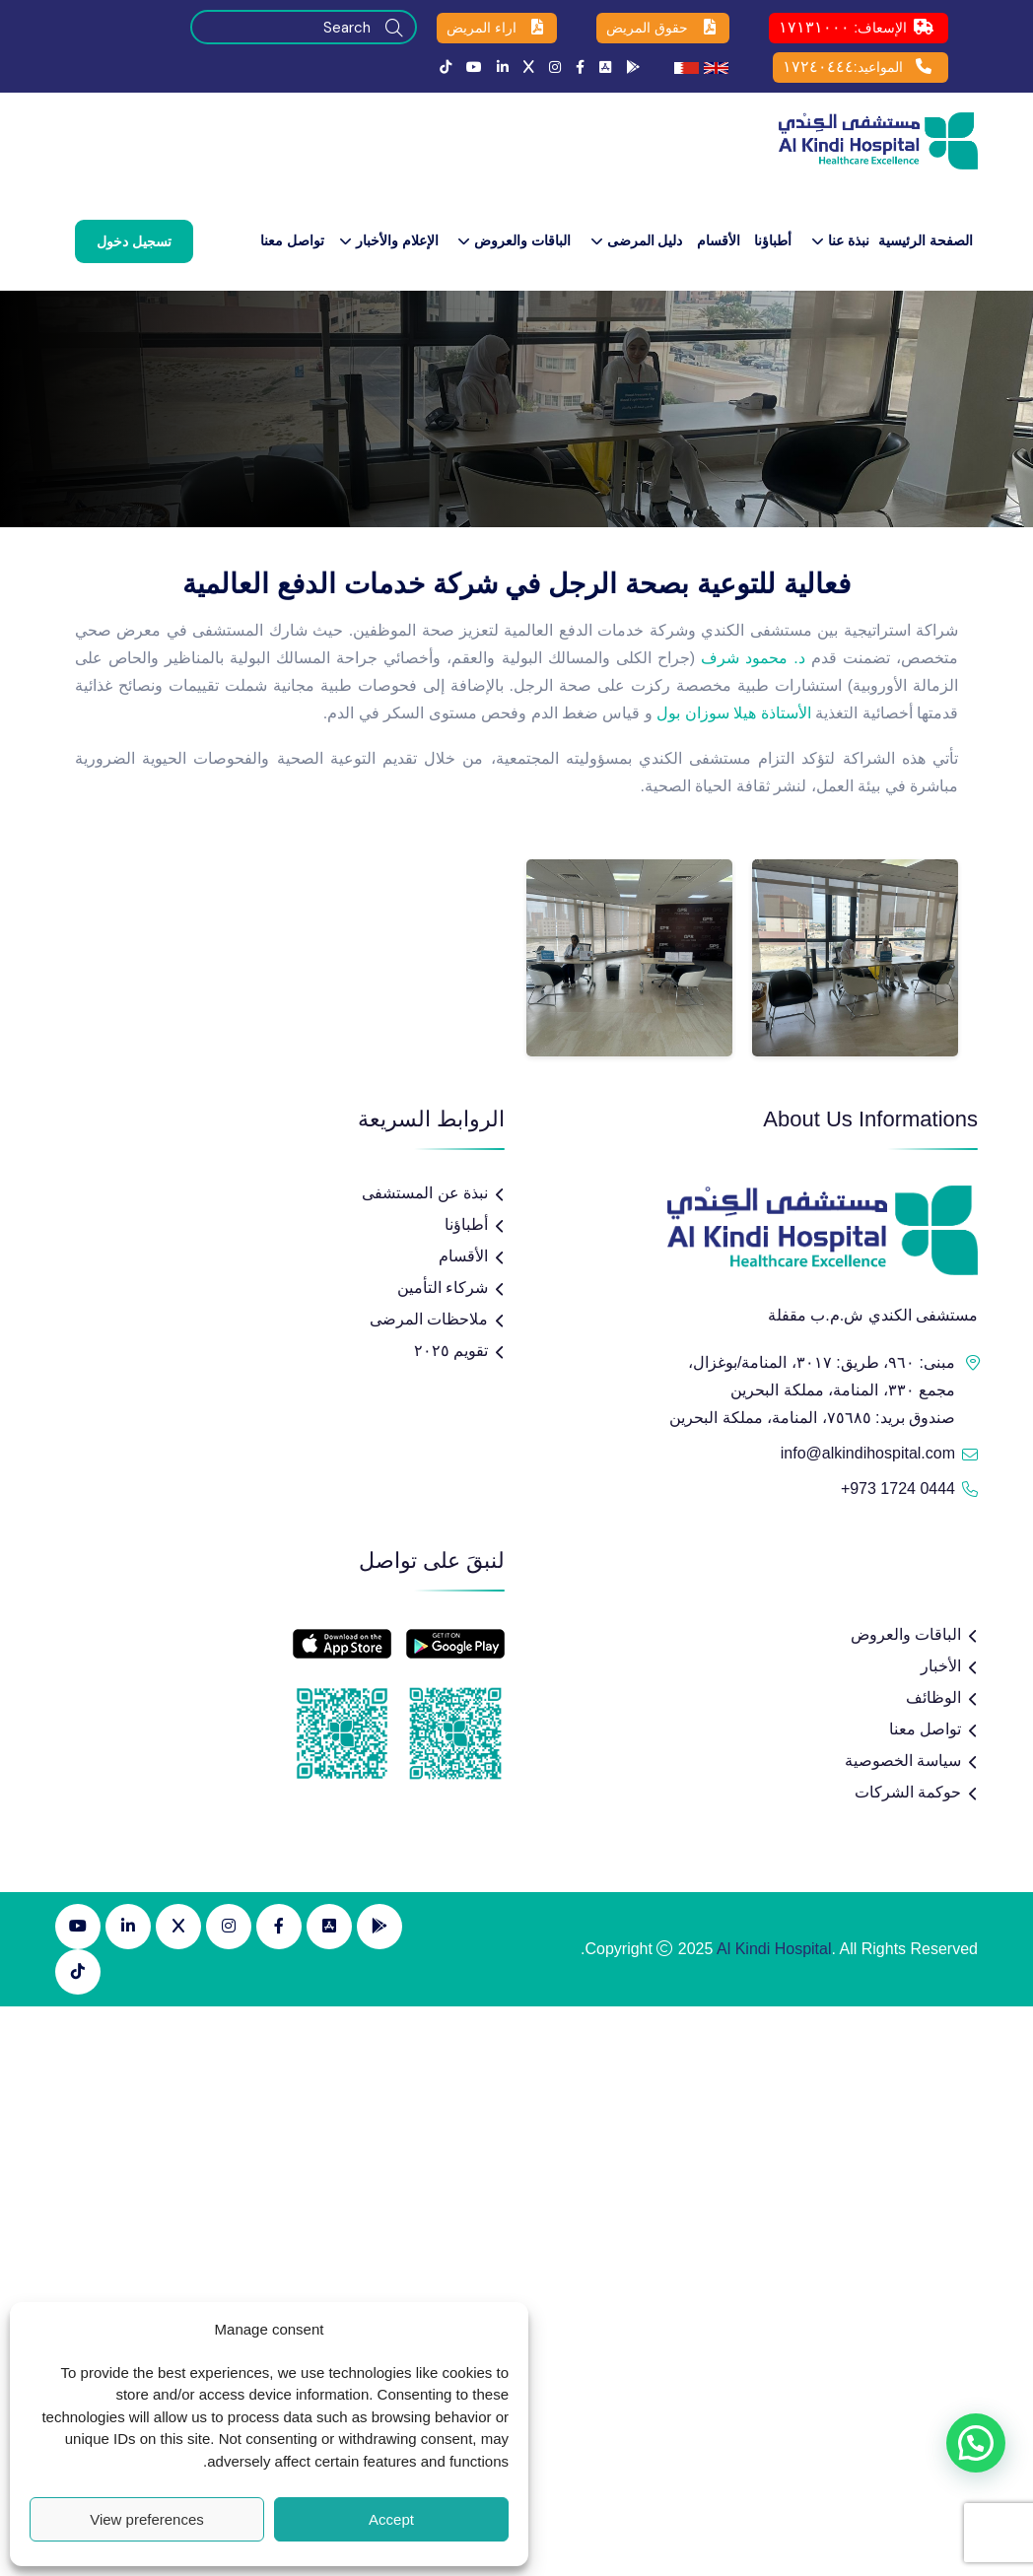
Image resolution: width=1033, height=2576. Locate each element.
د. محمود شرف (753, 657)
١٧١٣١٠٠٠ (814, 27)
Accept (391, 2519)
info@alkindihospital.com (868, 1453)
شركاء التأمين (442, 1287)
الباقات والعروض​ (522, 240)
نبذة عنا (848, 240)
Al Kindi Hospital (774, 1948)
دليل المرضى (645, 240)
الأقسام (718, 240)
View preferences (147, 2519)
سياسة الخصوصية (903, 1760)
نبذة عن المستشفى (425, 1193)
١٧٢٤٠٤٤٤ (818, 66)
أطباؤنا (773, 240)
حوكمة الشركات (908, 1792)
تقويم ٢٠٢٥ (451, 1350)
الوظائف (933, 1697)
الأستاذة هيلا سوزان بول (733, 713)
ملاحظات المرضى (429, 1319)
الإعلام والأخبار (397, 240)
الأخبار (941, 1666)
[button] (975, 2443)
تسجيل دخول (134, 241)
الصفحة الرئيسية (925, 240)
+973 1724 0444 (898, 1488)
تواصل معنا (292, 240)
